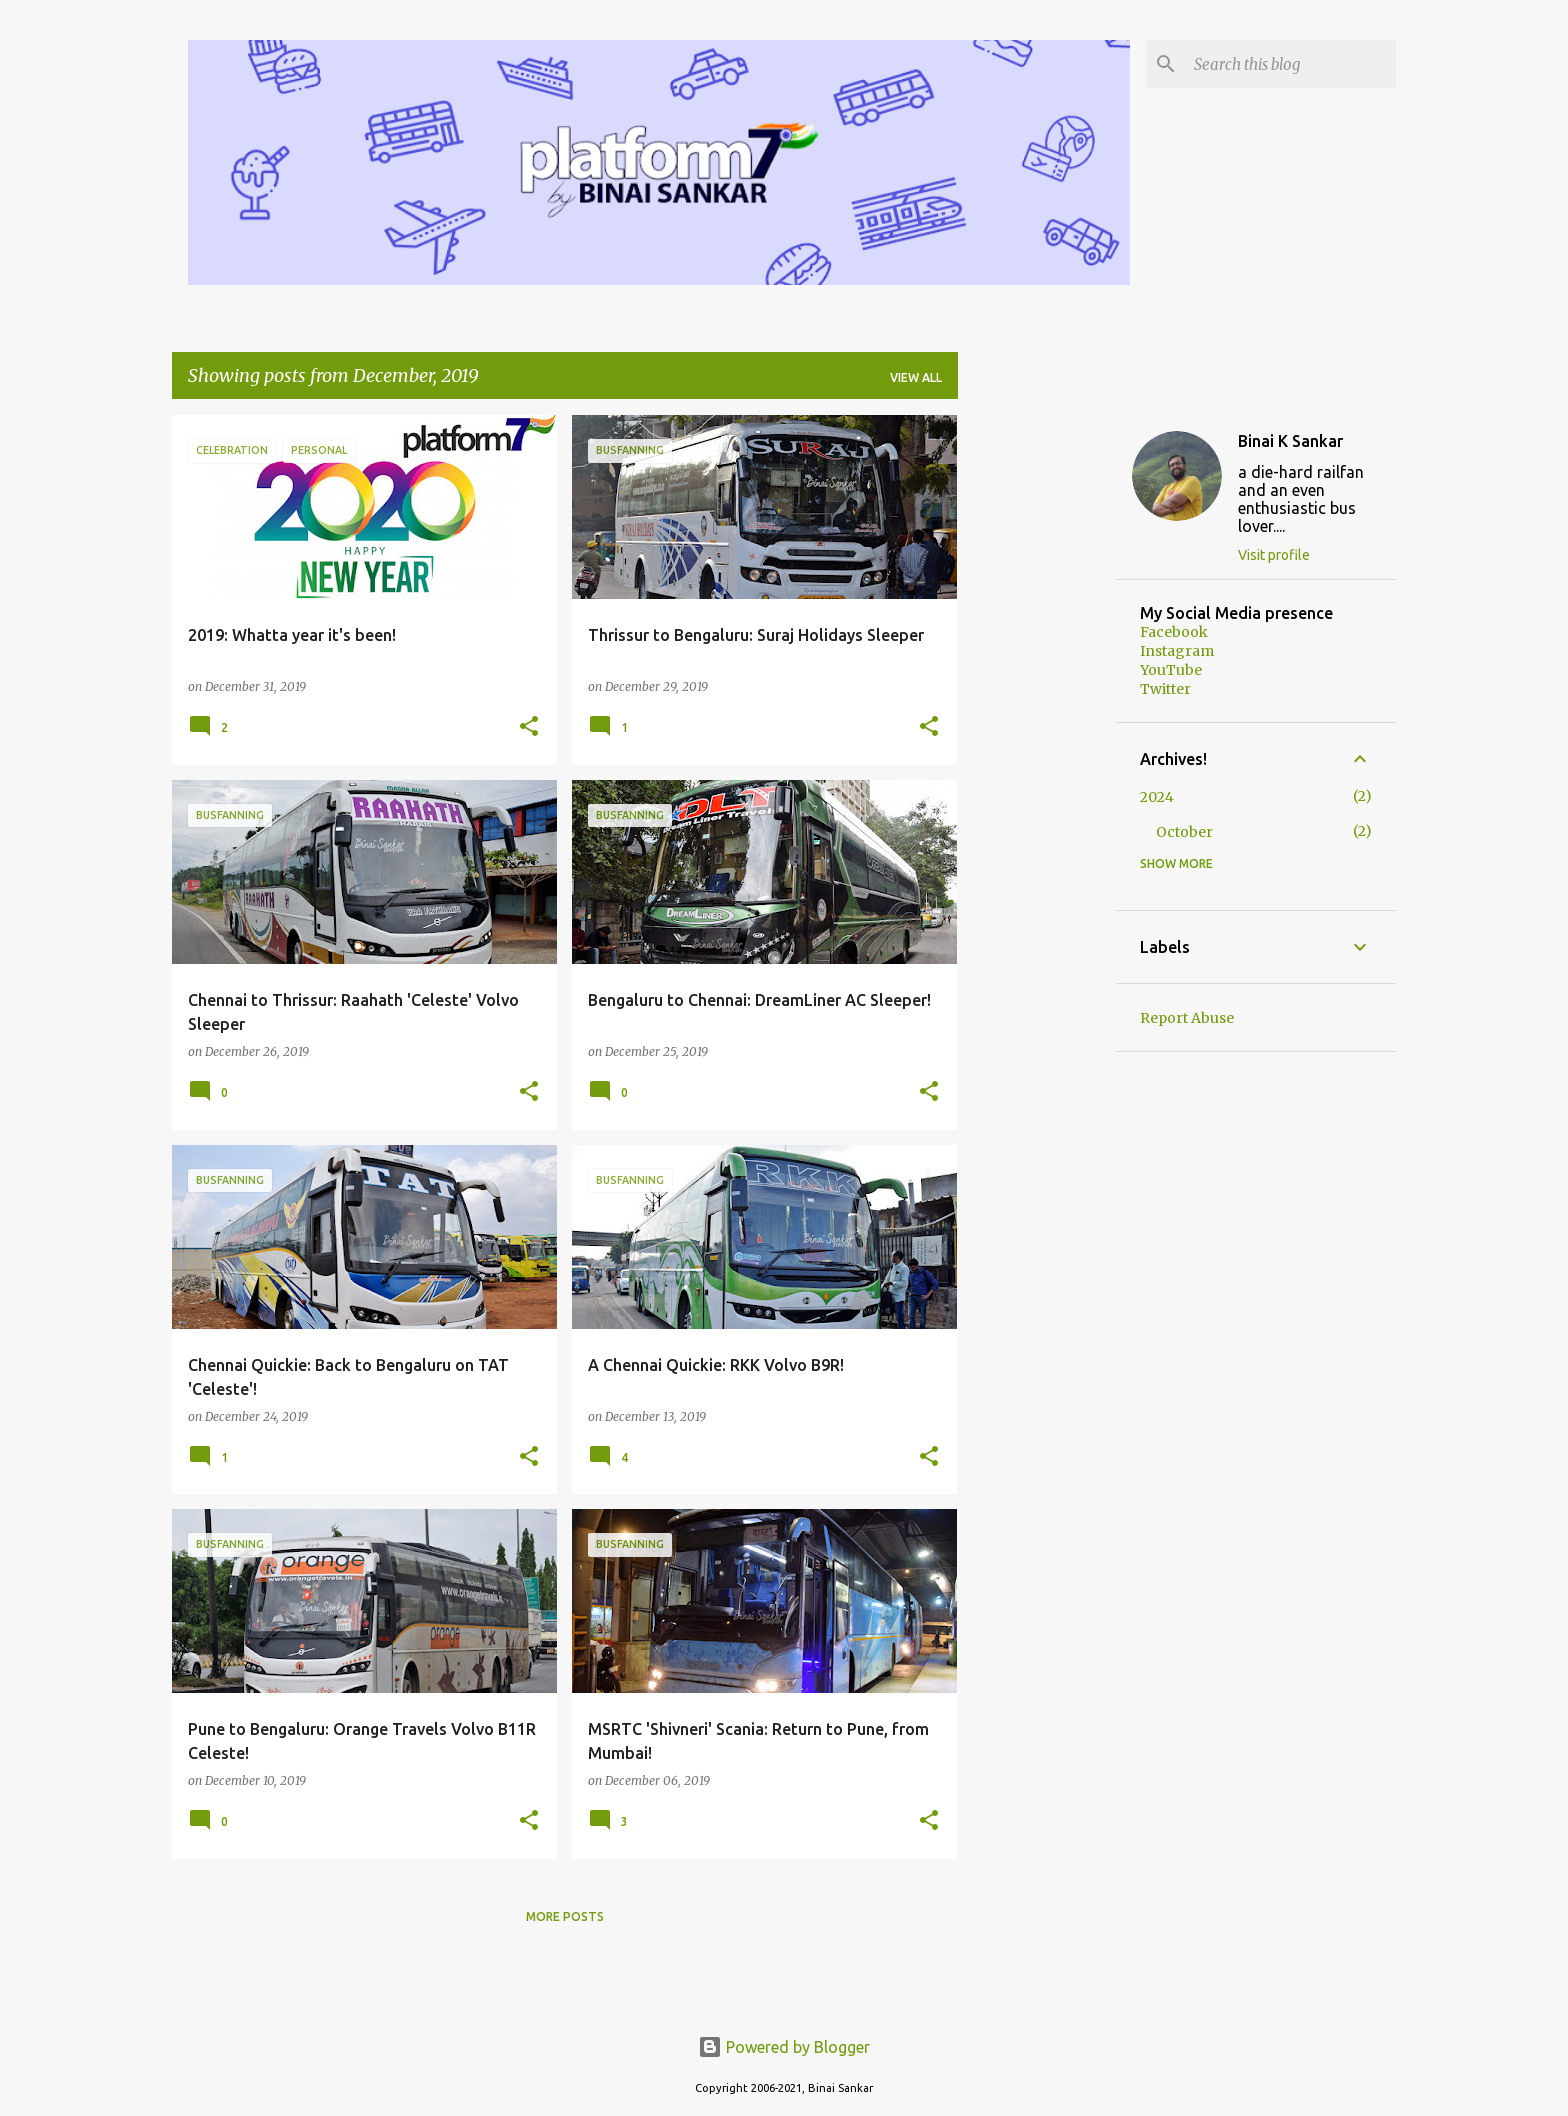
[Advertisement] (1037, 715)
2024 (1157, 797)
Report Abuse (1187, 1018)
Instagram (1177, 651)
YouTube (1171, 670)
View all (916, 377)
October (1184, 832)
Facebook (1174, 632)
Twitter (1165, 689)
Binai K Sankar (1290, 441)
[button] (529, 727)
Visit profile (1274, 555)
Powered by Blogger (784, 2047)
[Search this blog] (1291, 64)
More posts (565, 1916)
